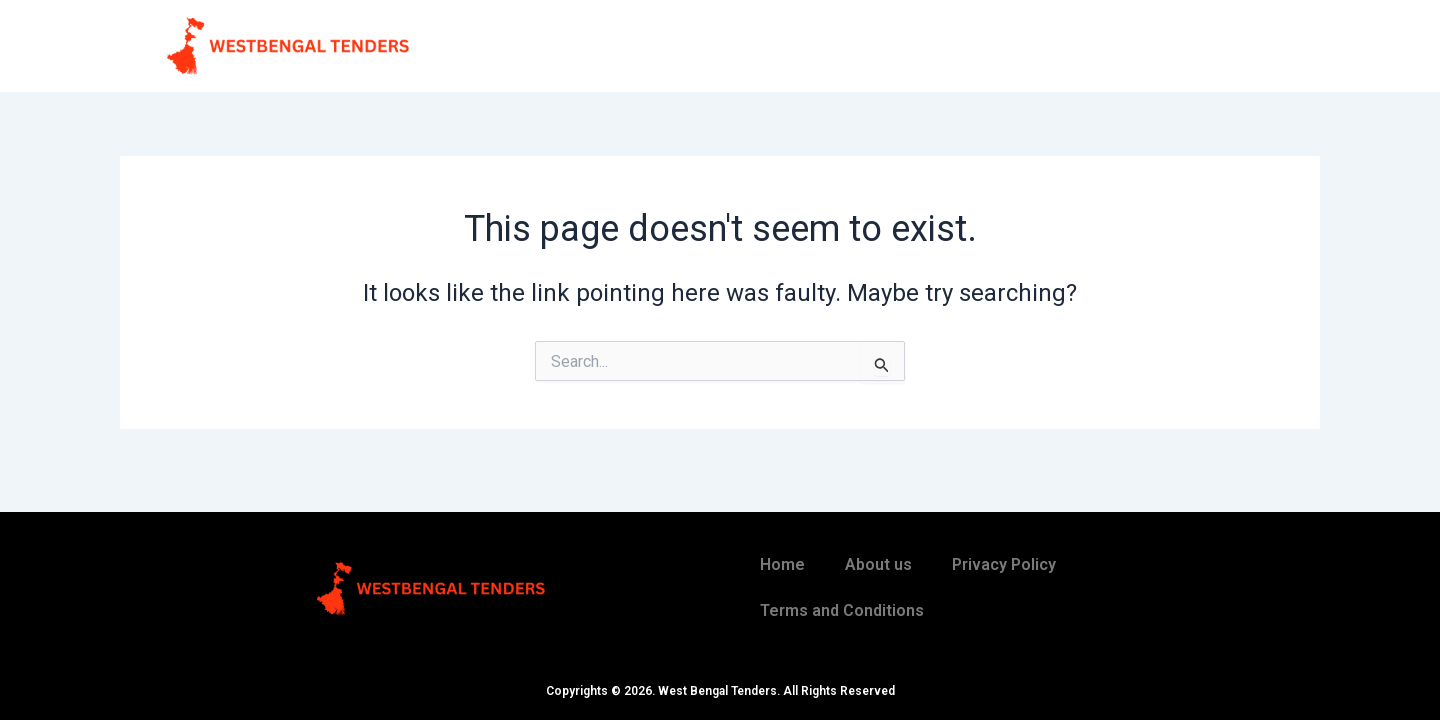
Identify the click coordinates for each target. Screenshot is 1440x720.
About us (878, 564)
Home (782, 564)
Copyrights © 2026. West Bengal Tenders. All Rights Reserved (720, 691)
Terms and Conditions (842, 610)
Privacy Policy (1004, 564)
